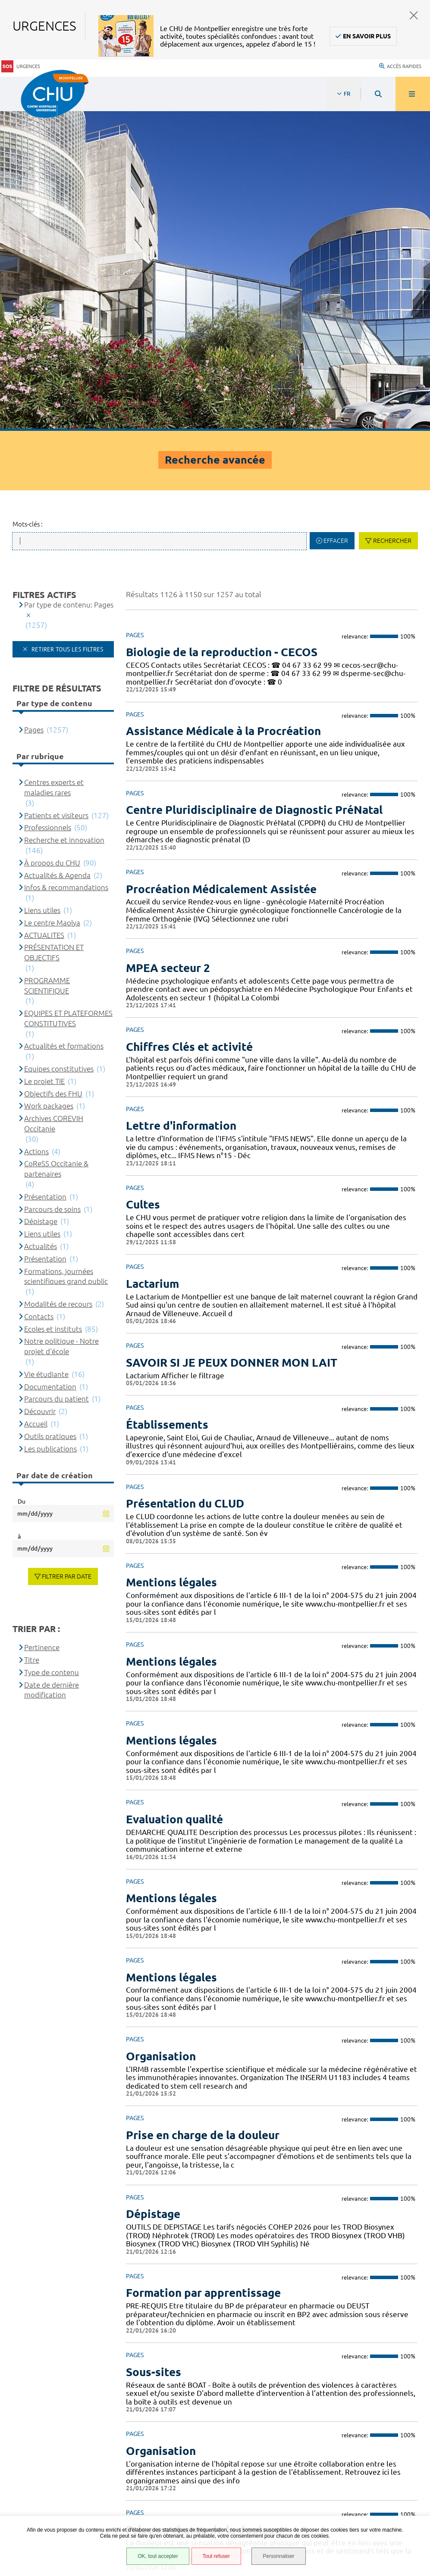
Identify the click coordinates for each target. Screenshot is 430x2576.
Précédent (134, 2279)
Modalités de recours (58, 982)
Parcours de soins (52, 887)
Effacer (335, 219)
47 (294, 2279)
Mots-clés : (28, 202)
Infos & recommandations (66, 566)
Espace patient (45, 2424)
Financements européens (61, 2489)
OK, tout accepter (158, 2556)
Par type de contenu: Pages (68, 283)
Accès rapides (400, 62)
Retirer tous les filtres (66, 327)
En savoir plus (367, 36)
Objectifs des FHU (53, 772)
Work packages (48, 784)
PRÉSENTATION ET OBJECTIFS (54, 631)
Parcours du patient (56, 1077)
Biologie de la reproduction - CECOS (221, 330)
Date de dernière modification (51, 1368)
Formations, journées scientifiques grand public (66, 954)
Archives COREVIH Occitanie (53, 802)
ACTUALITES (44, 613)
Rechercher (392, 219)
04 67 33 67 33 (324, 2359)
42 (192, 2279)
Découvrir (40, 1090)
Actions (36, 829)
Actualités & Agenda (57, 553)
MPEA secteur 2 (168, 646)
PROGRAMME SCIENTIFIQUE (47, 663)
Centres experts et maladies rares (54, 466)
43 (212, 2279)
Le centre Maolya (52, 601)
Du (21, 1179)
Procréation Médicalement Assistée (221, 567)
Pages (34, 408)
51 (375, 2279)
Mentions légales (50, 2456)
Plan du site (42, 2478)
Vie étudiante (46, 1052)
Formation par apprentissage (203, 1971)
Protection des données (60, 2467)
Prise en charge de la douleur (202, 1813)
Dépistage (153, 1892)
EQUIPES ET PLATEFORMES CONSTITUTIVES (68, 696)
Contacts (38, 995)
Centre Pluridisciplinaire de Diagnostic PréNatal (254, 488)
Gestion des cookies (54, 2514)
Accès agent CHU (49, 2435)
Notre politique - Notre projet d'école (61, 1024)
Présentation (45, 875)
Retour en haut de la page (408, 2310)
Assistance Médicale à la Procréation (223, 409)
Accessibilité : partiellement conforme (81, 2445)
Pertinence (42, 1326)
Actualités (40, 924)
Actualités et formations (64, 724)
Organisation (161, 1734)
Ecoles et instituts (53, 1007)
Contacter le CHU (329, 2333)
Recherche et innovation (64, 518)
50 (355, 2279)
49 (334, 2279)
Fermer (414, 15)
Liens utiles (42, 588)
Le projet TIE (44, 759)
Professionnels (47, 506)
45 (253, 2279)
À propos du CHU (52, 541)
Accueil (35, 1102)
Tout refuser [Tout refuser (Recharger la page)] (215, 2556)
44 (233, 2279)
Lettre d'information (181, 804)
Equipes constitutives (59, 747)
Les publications (50, 1127)
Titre (31, 1338)
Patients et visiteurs (56, 493)
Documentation (50, 1065)
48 (314, 2279)
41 (172, 2279)
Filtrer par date (66, 1255)
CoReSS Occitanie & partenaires (56, 847)
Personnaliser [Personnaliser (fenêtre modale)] (279, 2556)
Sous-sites (153, 2050)
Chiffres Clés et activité (189, 725)
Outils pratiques (50, 1114)
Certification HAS (50, 2499)
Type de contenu (51, 1350)
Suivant (413, 2279)
